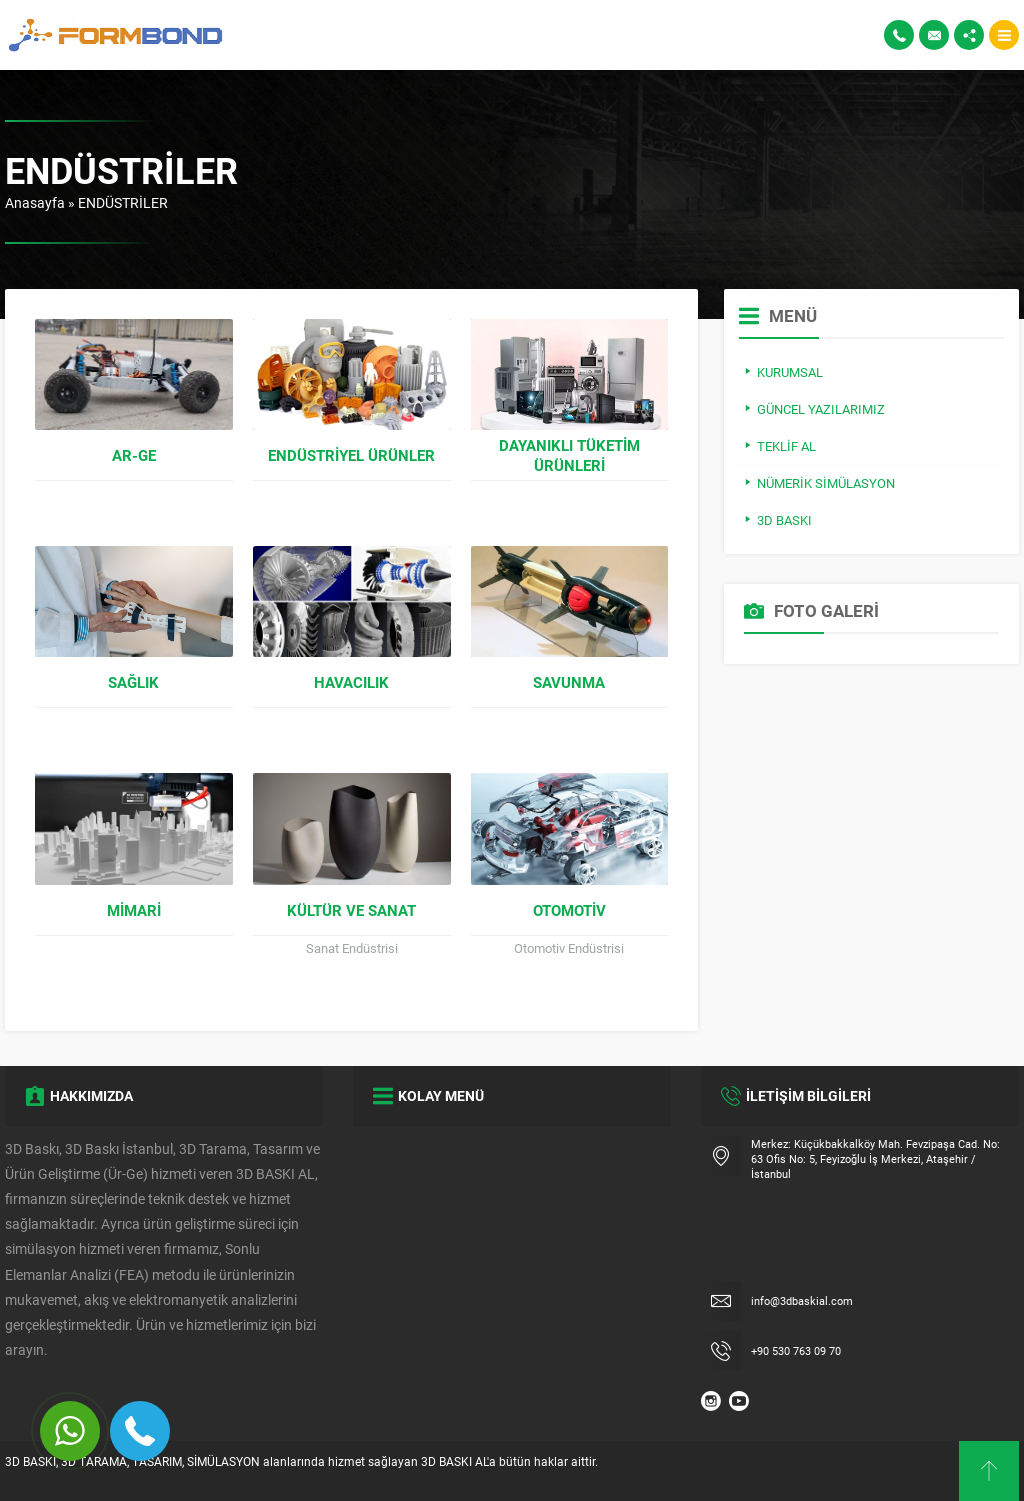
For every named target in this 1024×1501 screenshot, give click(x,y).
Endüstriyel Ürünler (351, 455)
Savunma (569, 682)
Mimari (134, 910)
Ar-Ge (134, 455)
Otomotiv (569, 910)
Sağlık (133, 682)
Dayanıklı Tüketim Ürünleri (569, 455)
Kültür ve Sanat (351, 910)
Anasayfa (35, 202)
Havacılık (351, 682)
